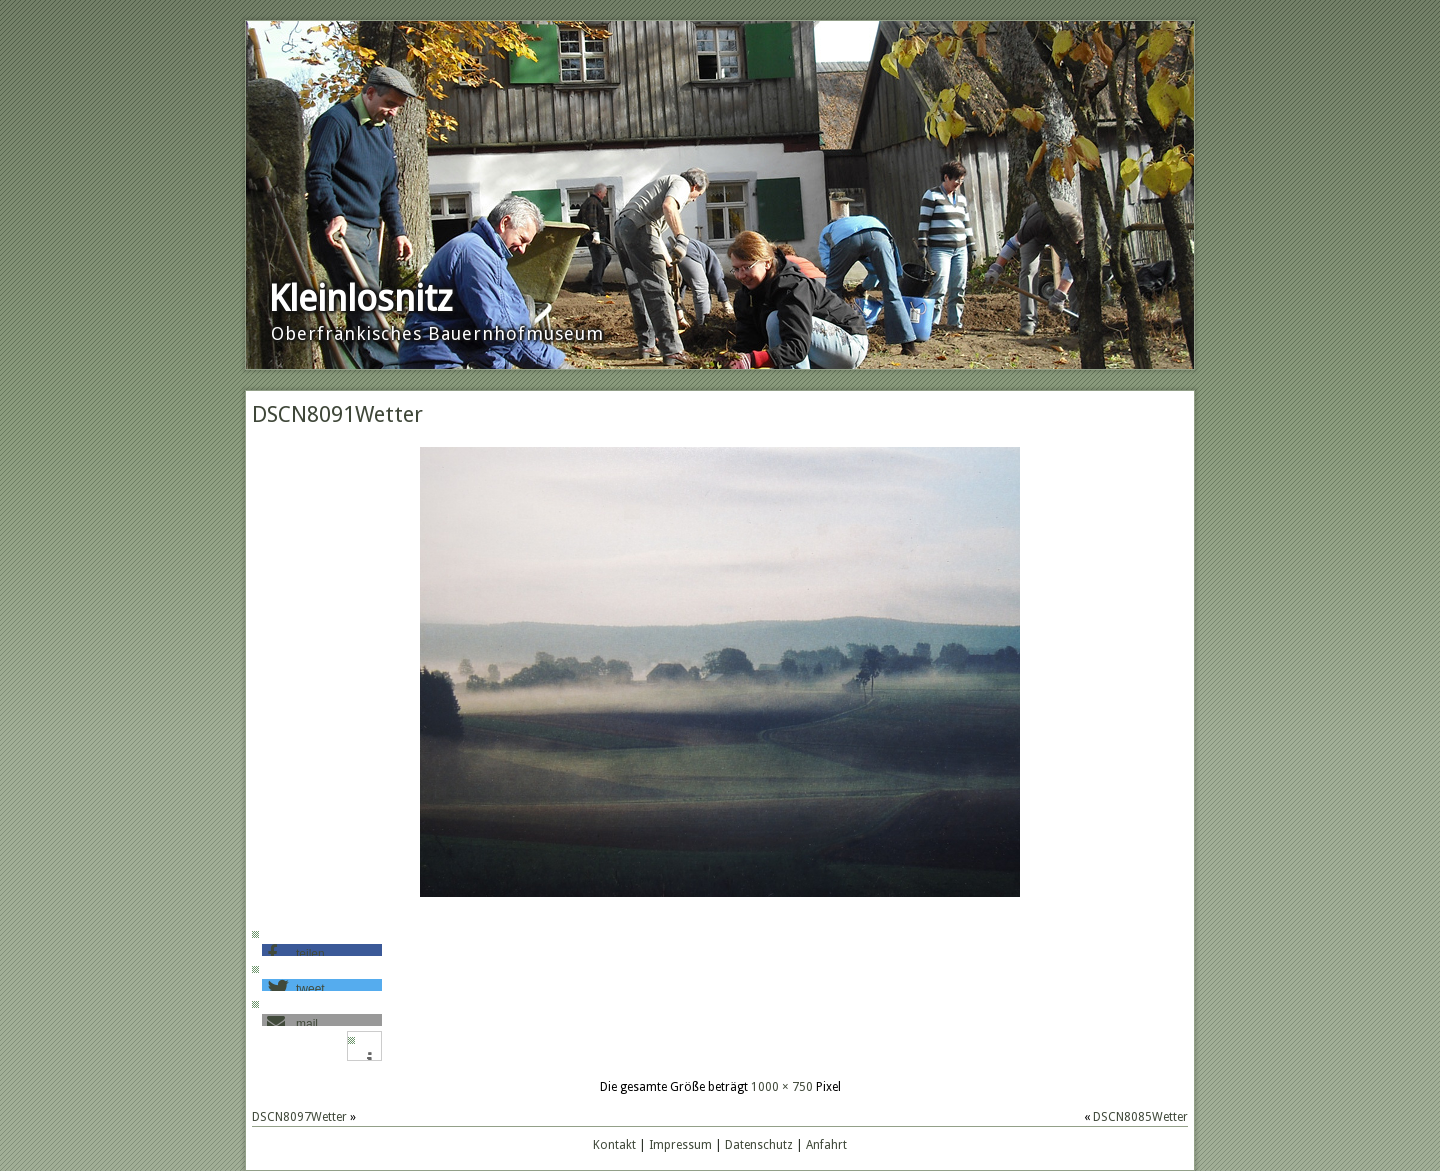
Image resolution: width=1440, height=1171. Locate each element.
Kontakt (614, 1145)
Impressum (680, 1145)
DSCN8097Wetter (299, 1117)
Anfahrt (826, 1145)
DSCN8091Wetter (337, 414)
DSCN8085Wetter (1140, 1117)
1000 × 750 (782, 1087)
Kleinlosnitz (360, 298)
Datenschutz (759, 1145)
